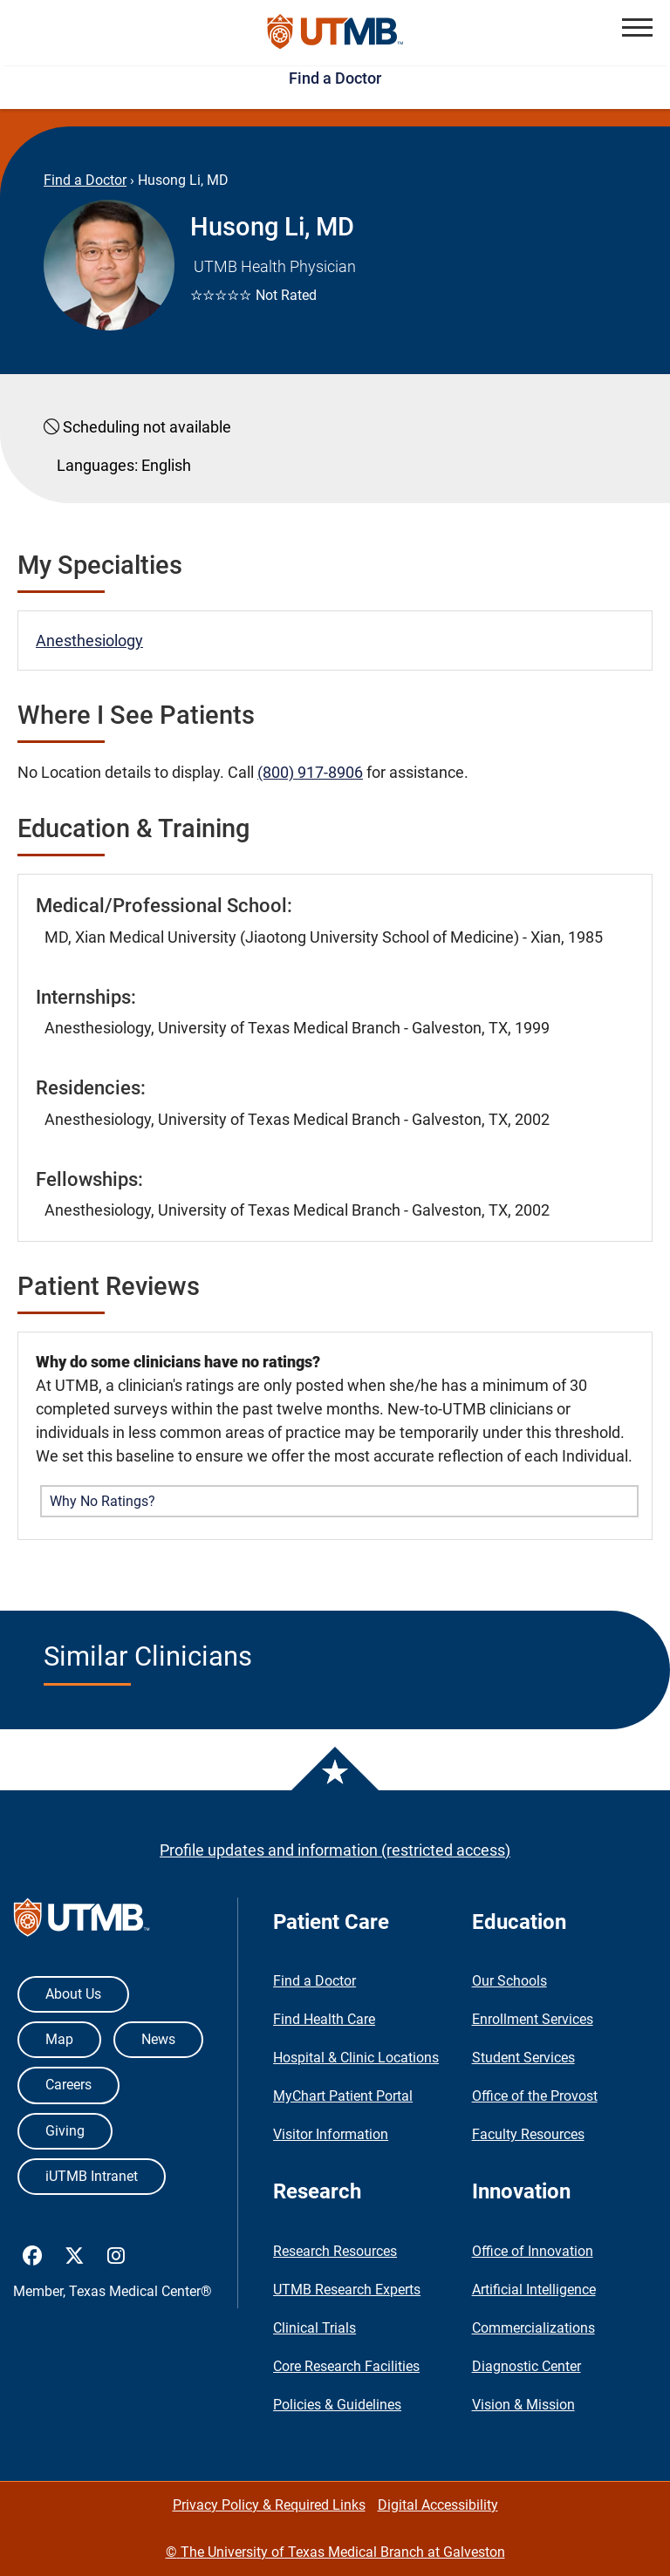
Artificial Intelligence (534, 2289)
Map (59, 2039)
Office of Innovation (532, 2251)
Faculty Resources (528, 2134)
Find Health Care (324, 2019)
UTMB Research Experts (346, 2289)
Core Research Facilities (346, 2366)
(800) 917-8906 (310, 772)
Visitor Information (330, 2134)
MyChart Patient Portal (343, 2096)
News (158, 2039)
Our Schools (509, 1981)
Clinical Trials (314, 2328)
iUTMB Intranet (91, 2176)
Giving (65, 2131)
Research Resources (335, 2251)
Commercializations (533, 2328)
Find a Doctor (335, 78)
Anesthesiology (89, 640)
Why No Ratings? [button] (102, 1501)
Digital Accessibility (438, 2505)
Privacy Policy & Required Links (269, 2505)
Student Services (523, 2057)
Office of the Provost (535, 2096)
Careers (68, 2084)
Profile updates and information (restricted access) (335, 1850)
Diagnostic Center (526, 2366)
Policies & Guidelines (337, 2404)
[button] (637, 27)
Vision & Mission (523, 2404)
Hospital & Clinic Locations (356, 2057)
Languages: (97, 465)
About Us (73, 1994)
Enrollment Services (532, 2019)
